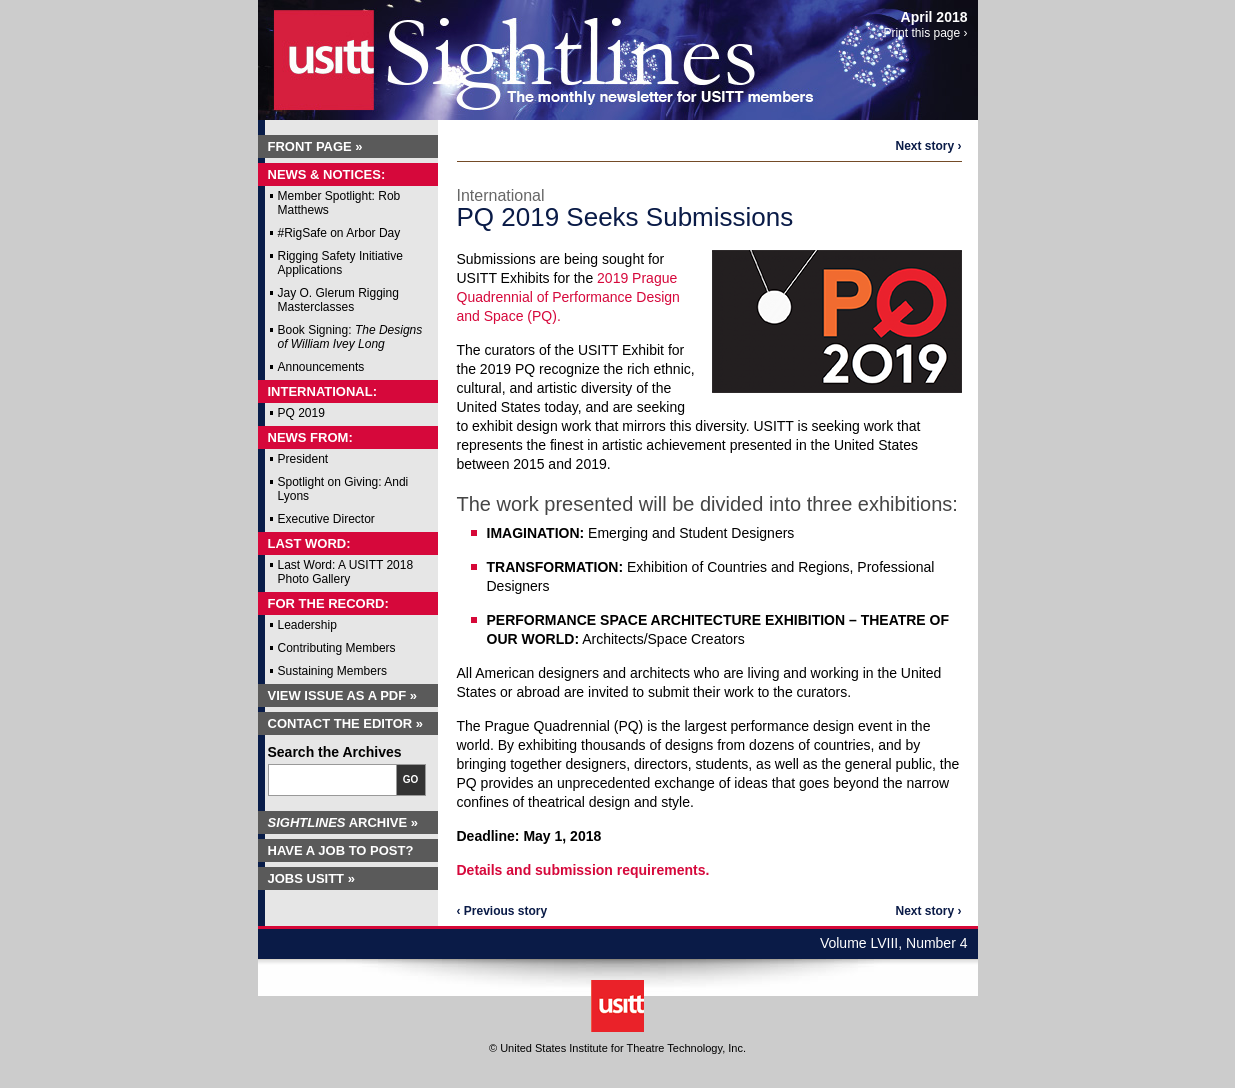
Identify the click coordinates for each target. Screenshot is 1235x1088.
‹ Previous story (502, 911)
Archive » (343, 822)
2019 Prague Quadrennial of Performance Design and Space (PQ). (568, 297)
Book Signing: (350, 337)
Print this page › (925, 33)
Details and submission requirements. (583, 870)
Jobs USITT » (311, 878)
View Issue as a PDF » (343, 695)
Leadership (307, 625)
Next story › (928, 146)
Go (411, 779)
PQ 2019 (301, 413)
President (303, 459)
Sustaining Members (332, 671)
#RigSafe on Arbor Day (339, 233)
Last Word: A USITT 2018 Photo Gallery (346, 572)
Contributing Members (337, 648)
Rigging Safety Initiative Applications (340, 263)
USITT (311, 53)
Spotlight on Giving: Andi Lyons (343, 489)
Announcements (321, 367)
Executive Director (326, 519)
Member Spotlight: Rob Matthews (339, 203)
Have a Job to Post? (341, 850)
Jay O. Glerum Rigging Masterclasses (338, 300)
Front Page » (315, 146)
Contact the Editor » (346, 723)
